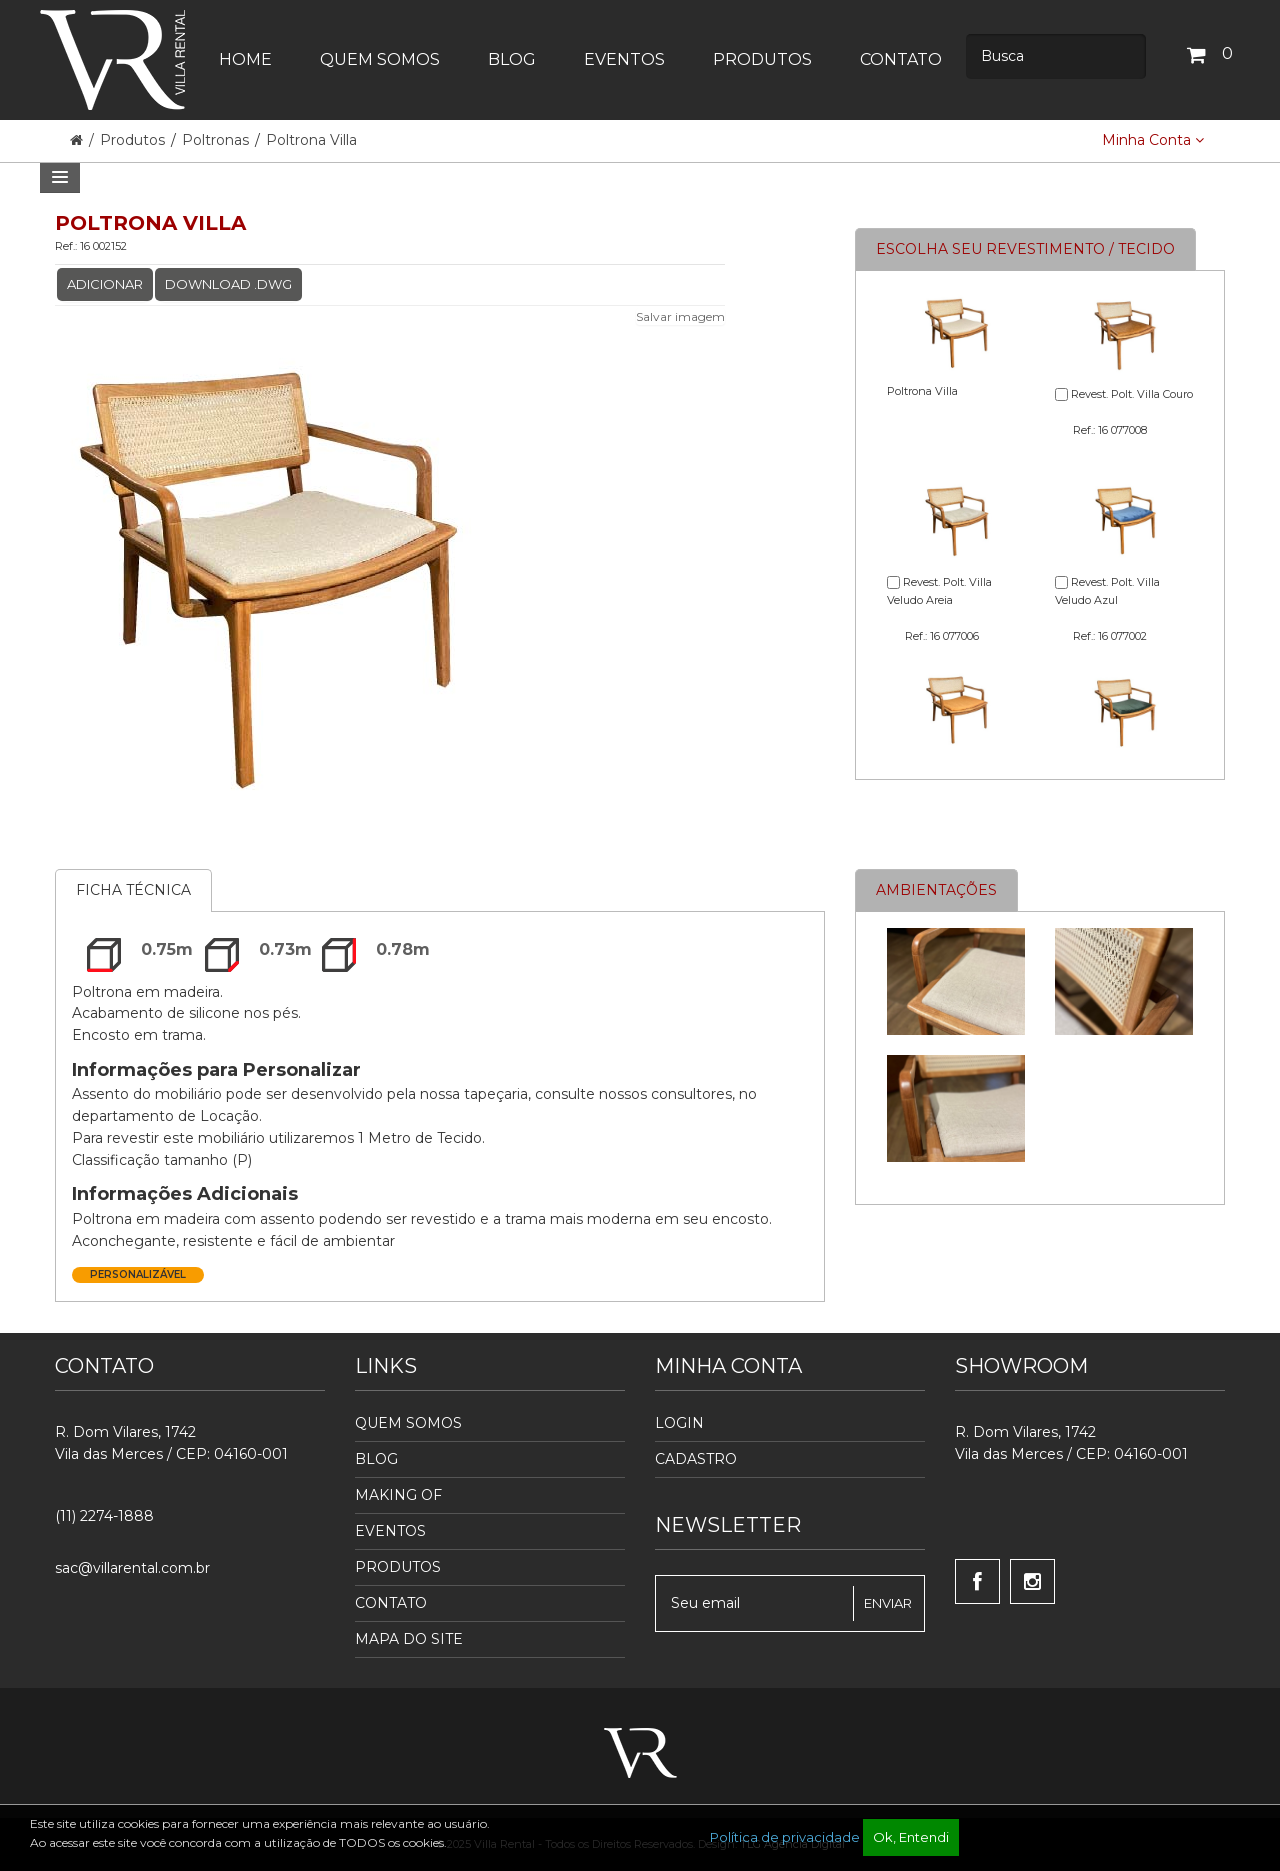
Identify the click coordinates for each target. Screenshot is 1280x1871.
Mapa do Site (409, 1639)
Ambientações (936, 890)
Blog (376, 1459)
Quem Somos (408, 1423)
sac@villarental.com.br (132, 1568)
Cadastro (696, 1459)
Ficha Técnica (133, 890)
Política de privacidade (785, 1837)
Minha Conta (1153, 140)
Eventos (390, 1531)
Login (679, 1423)
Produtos (134, 140)
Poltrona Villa (311, 140)
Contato (391, 1603)
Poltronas (215, 140)
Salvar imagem (680, 316)
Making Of (398, 1495)
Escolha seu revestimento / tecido (1025, 249)
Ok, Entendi (911, 1837)
